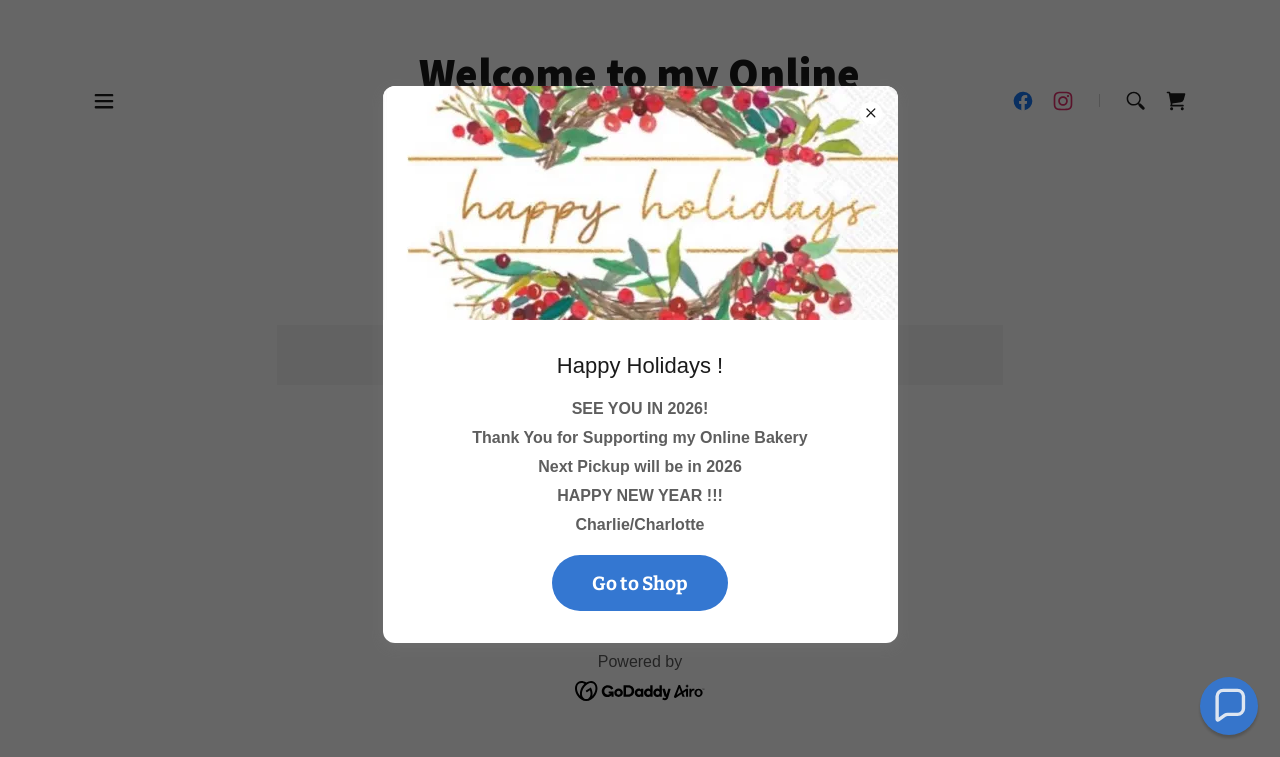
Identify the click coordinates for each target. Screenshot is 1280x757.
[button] (1229, 706)
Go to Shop (640, 583)
